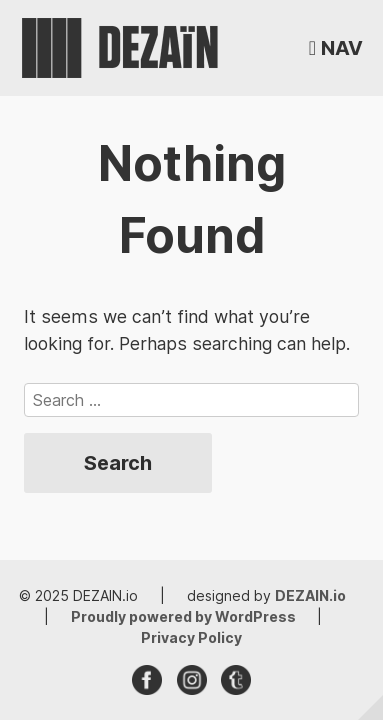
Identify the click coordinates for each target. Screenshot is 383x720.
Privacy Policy (191, 637)
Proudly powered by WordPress (185, 616)
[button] (336, 48)
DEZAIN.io (310, 595)
